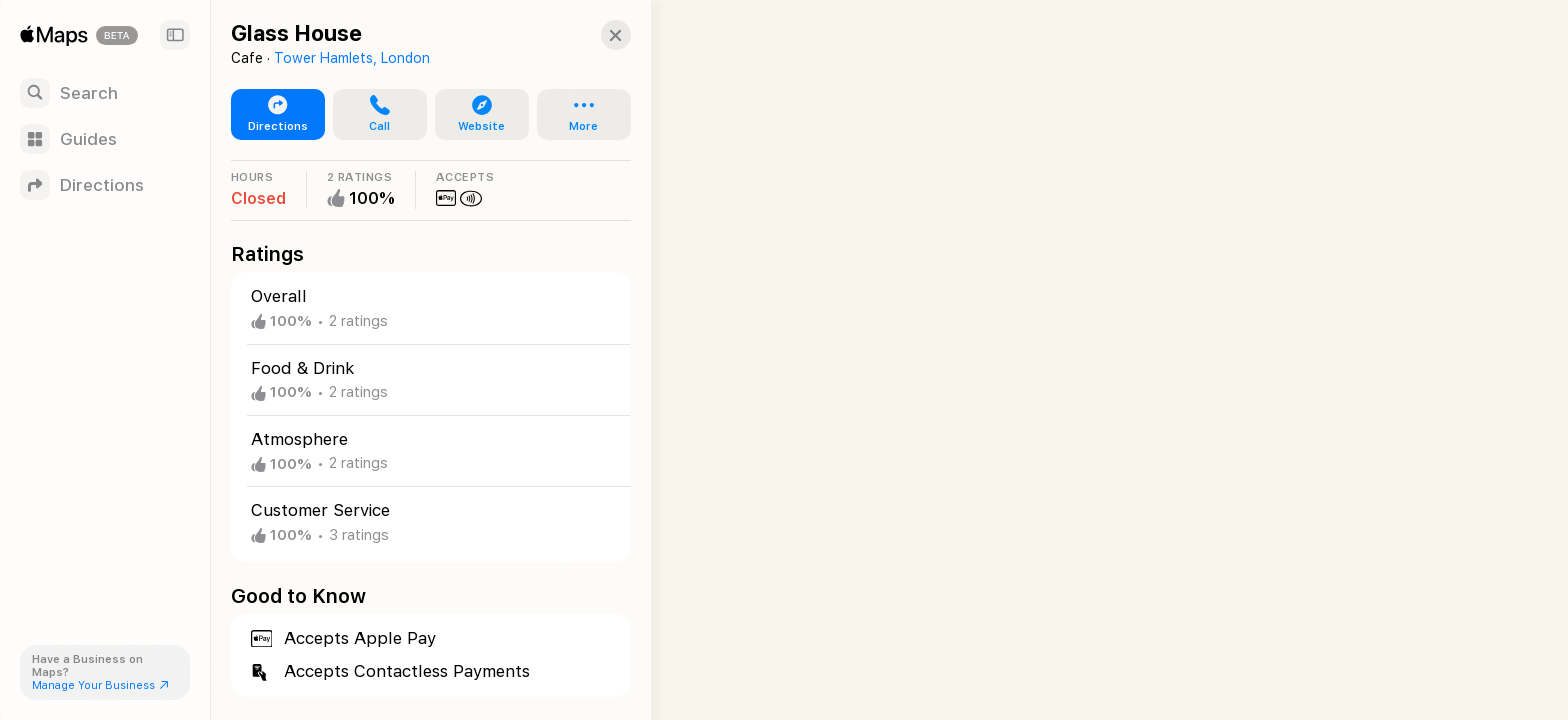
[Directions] (105, 185)
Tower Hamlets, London (352, 58)
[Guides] (105, 139)
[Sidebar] (175, 35)
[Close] (596, 35)
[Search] (105, 93)
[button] (372, 115)
